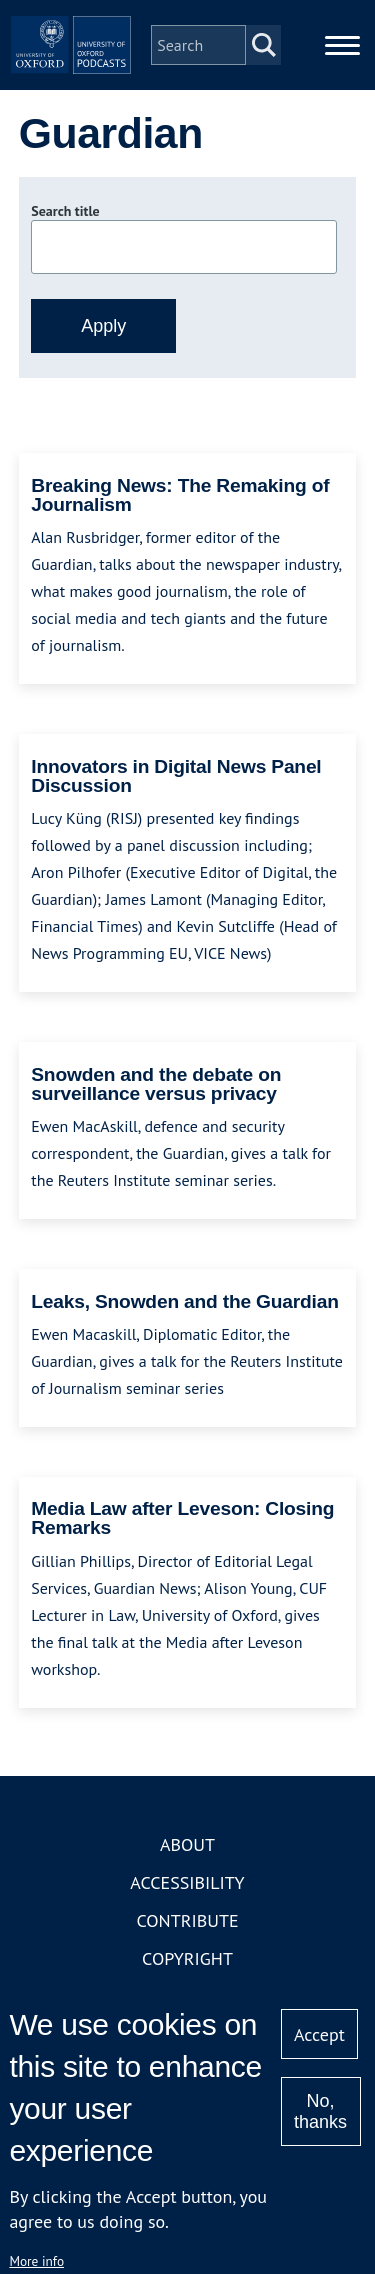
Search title (65, 211)
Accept (319, 2034)
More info (36, 2261)
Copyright (187, 1958)
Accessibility (187, 1882)
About (187, 1844)
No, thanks (320, 2111)
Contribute (187, 1920)
